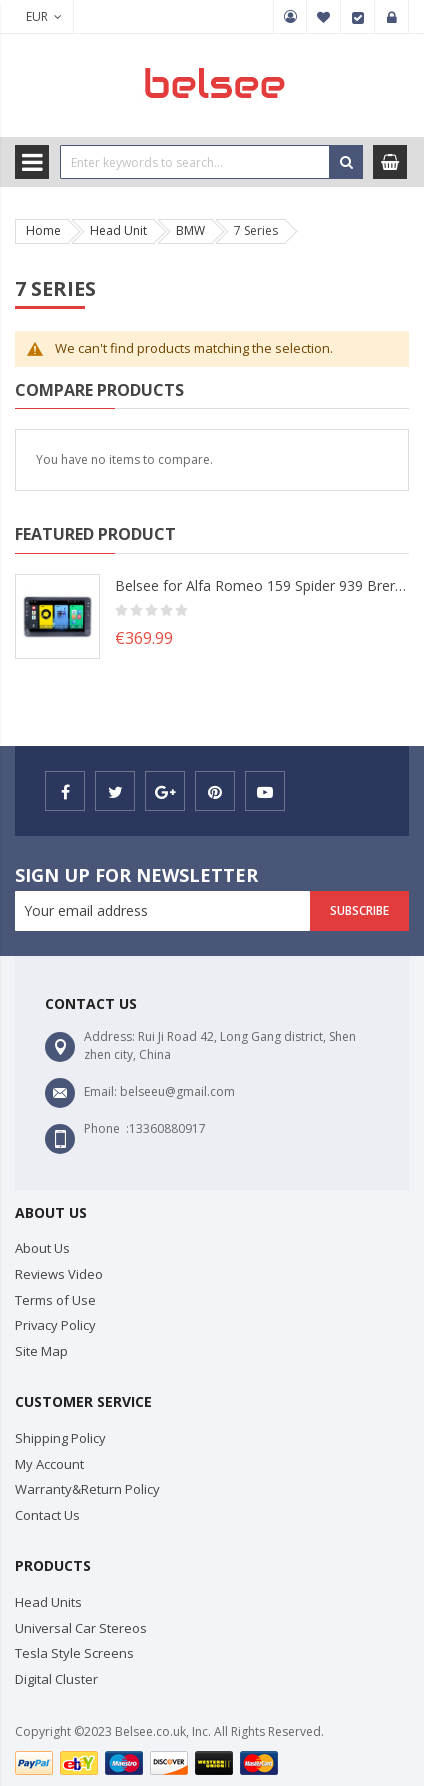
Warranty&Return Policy (87, 1489)
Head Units (48, 1602)
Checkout (358, 17)
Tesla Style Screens (74, 1653)
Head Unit (118, 230)
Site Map (41, 1351)
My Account (290, 17)
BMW (190, 230)
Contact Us (47, 1515)
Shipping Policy (60, 1438)
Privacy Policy (55, 1325)
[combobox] (195, 162)
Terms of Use (55, 1300)
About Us (42, 1248)
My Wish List (324, 17)
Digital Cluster (56, 1679)
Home (43, 230)
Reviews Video (59, 1274)
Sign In (392, 17)
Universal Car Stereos (81, 1628)
